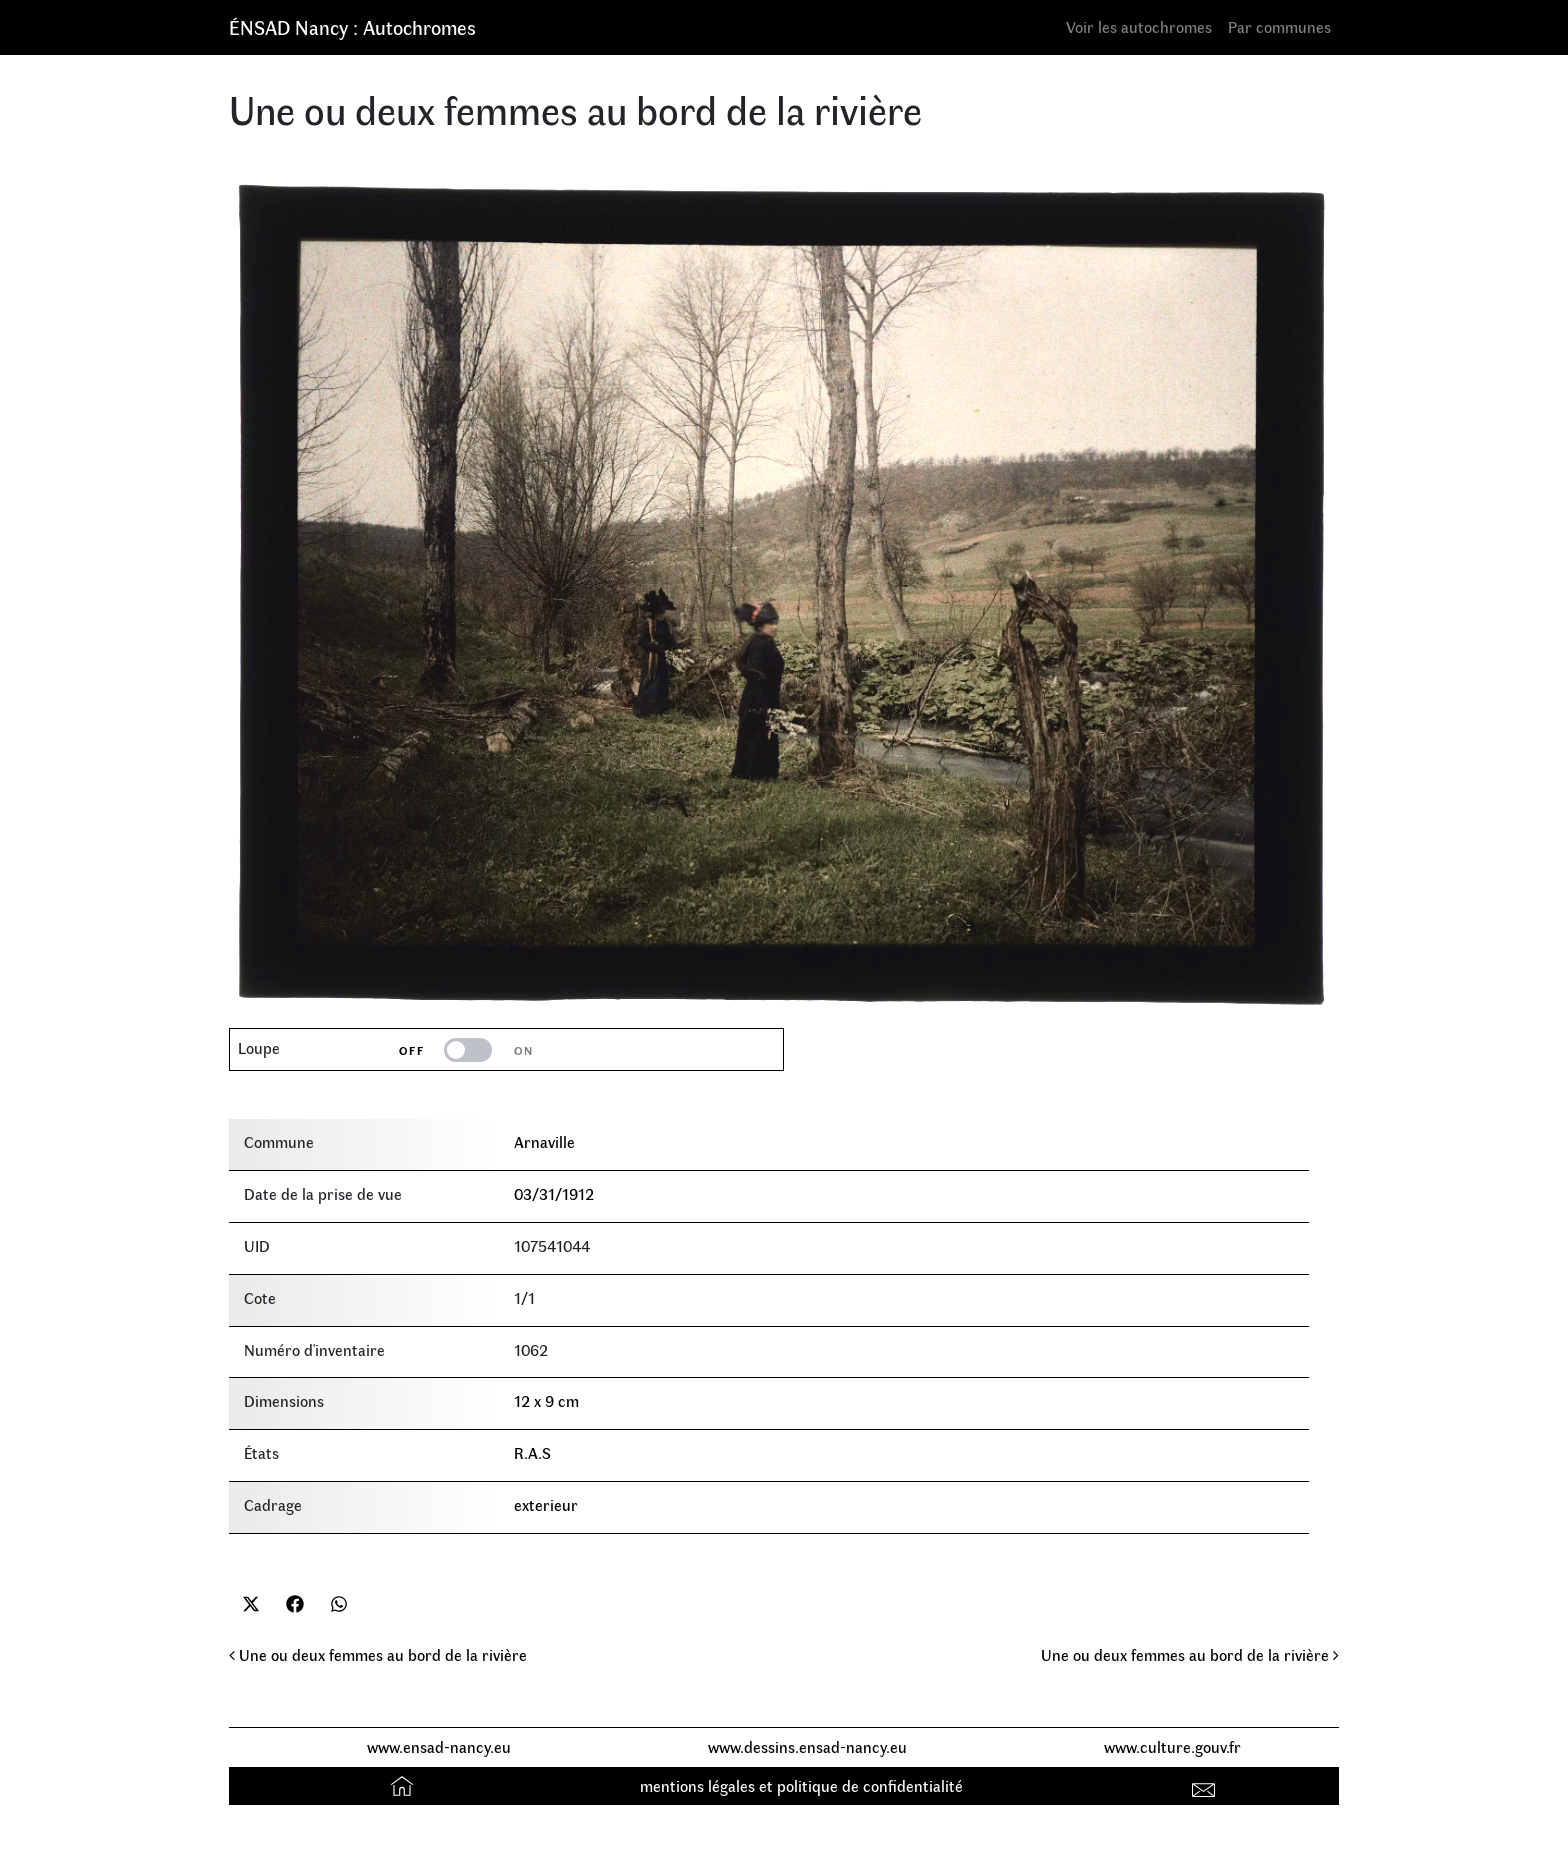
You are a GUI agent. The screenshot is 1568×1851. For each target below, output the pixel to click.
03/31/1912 (554, 1193)
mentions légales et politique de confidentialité (801, 1785)
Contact (1206, 1785)
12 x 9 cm (546, 1400)
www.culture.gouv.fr (1172, 1746)
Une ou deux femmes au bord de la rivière (378, 1654)
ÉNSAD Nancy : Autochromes (352, 26)
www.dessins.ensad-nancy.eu (807, 1746)
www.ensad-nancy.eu (439, 1746)
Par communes (1279, 26)
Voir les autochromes (1139, 26)
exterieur (546, 1504)
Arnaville (544, 1141)
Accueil (404, 1785)
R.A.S (532, 1452)
